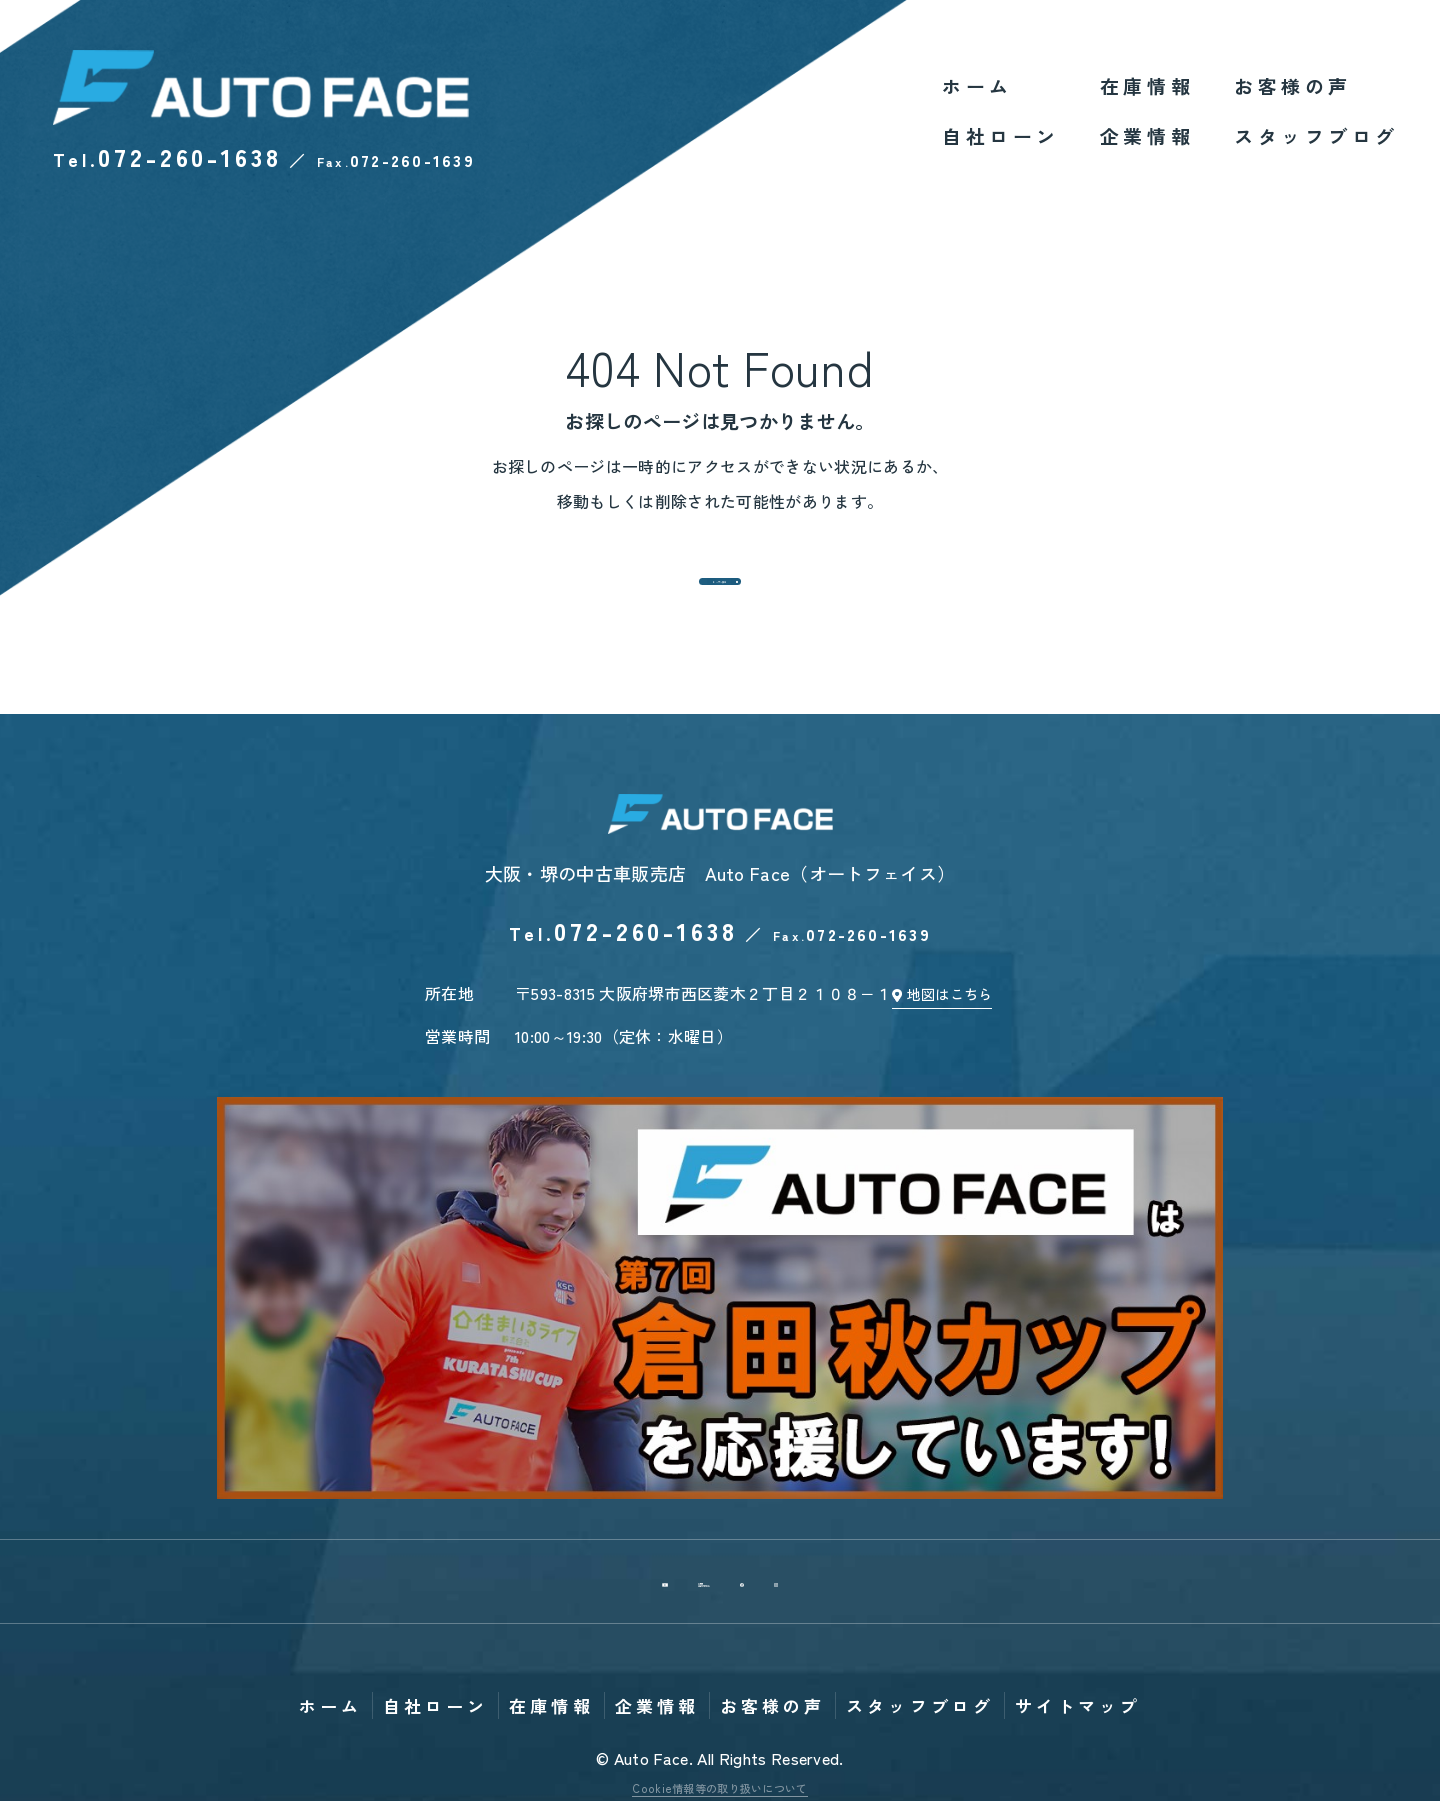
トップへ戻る (719, 592)
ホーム (977, 85)
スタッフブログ (1316, 135)
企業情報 (1147, 135)
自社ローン (1001, 135)
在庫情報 (1147, 85)
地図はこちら (962, 1026)
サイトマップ (1078, 1506)
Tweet (546, 1661)
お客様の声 (1293, 85)
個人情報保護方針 (720, 1611)
